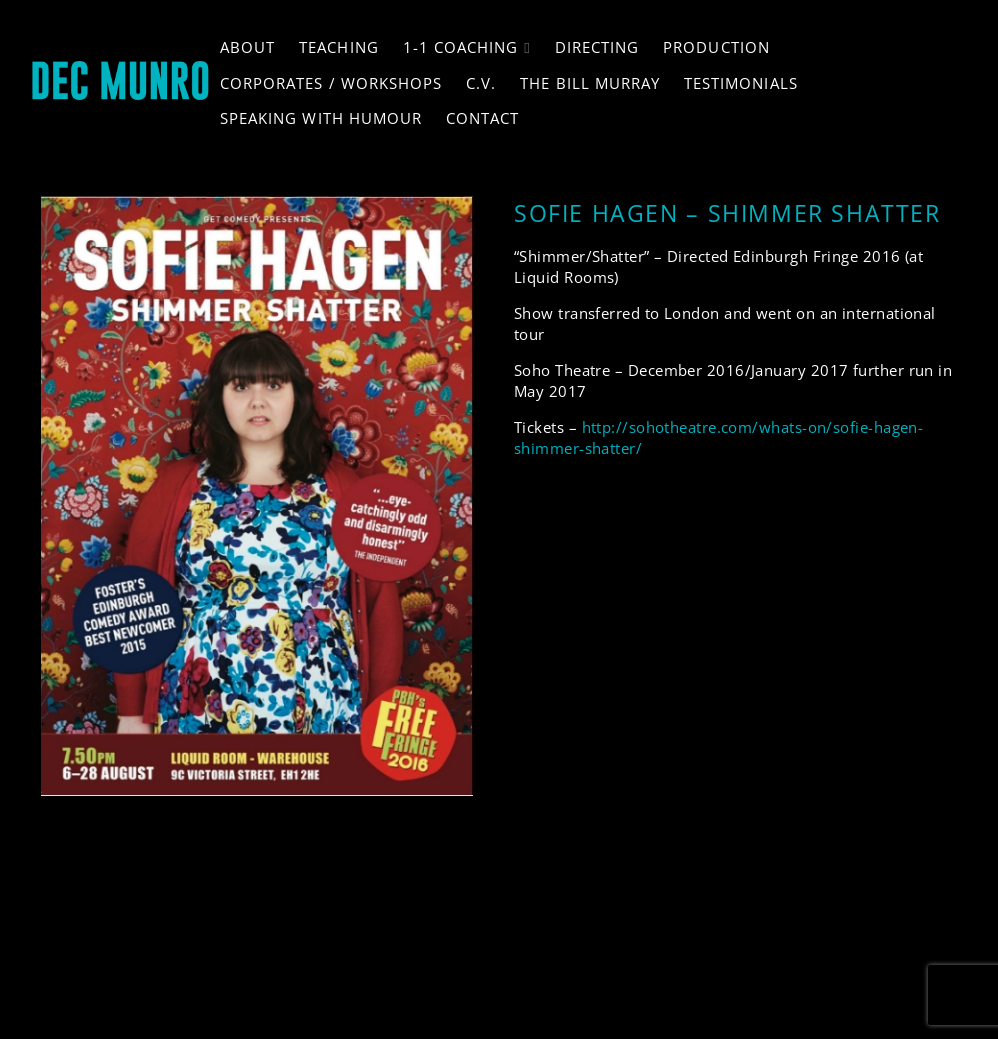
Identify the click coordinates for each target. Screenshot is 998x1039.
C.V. (481, 83)
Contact (482, 118)
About (247, 47)
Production (716, 47)
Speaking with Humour (321, 118)
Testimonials (741, 83)
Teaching (338, 47)
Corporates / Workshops (331, 83)
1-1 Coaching (461, 47)
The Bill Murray (590, 83)
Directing (597, 47)
